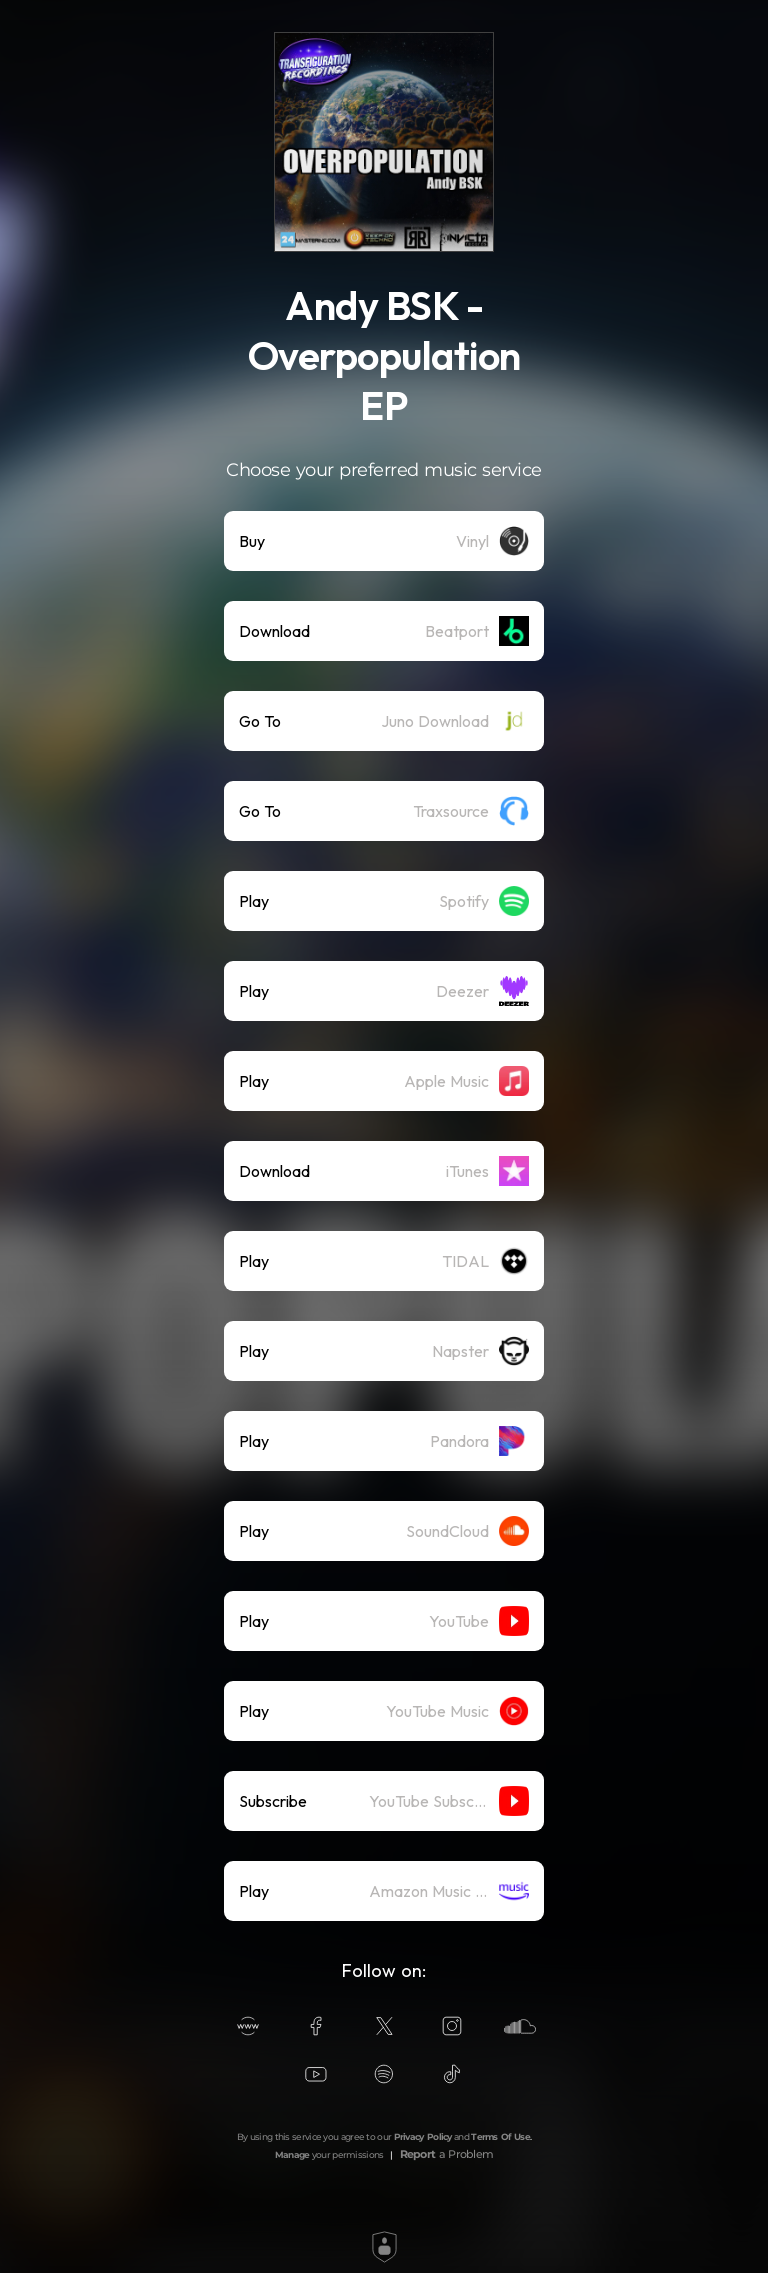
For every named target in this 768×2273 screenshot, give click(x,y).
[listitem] (384, 541)
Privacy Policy (423, 2136)
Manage (292, 2154)
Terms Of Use (500, 2136)
